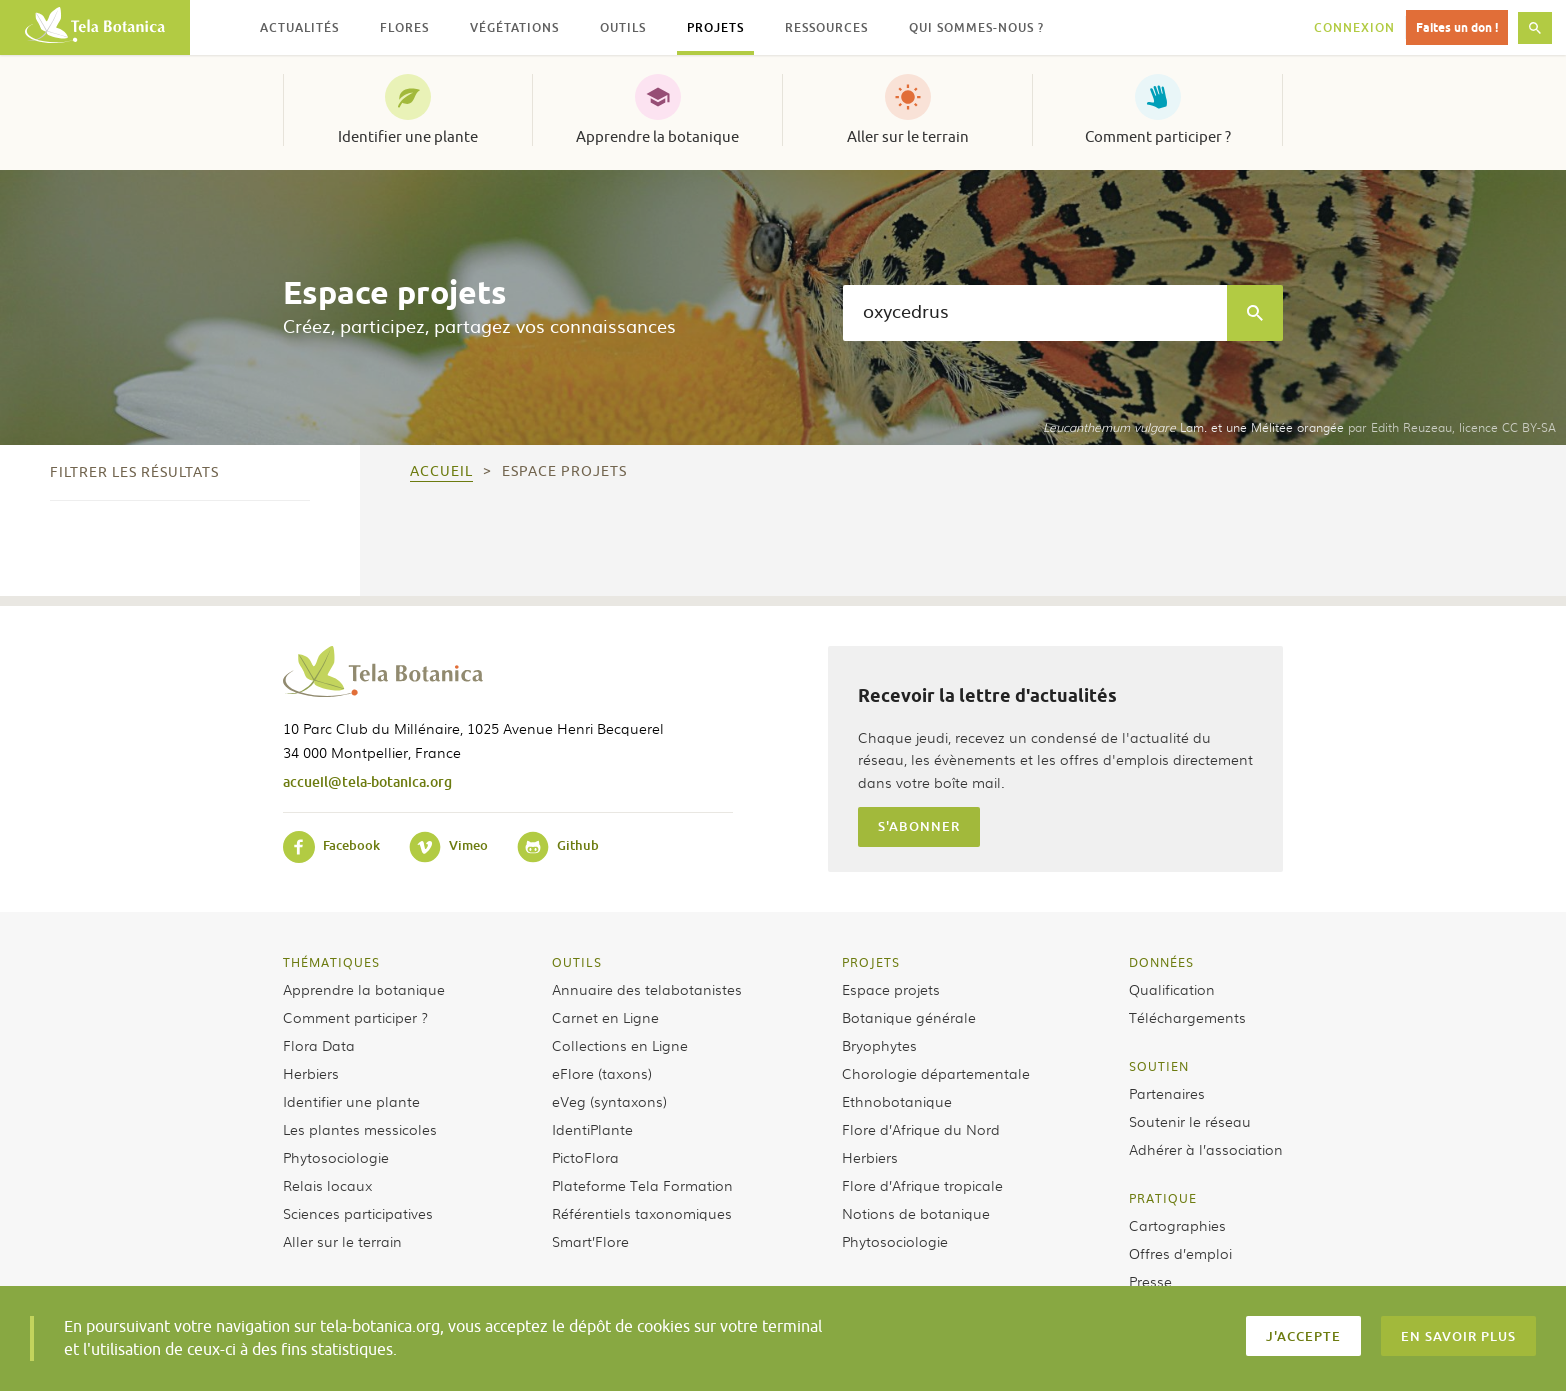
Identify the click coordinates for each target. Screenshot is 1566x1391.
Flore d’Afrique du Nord (921, 1129)
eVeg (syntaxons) (609, 1101)
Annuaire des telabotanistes (647, 989)
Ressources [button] (826, 27)
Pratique (1163, 1198)
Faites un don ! (1457, 27)
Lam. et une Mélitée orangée (1193, 427)
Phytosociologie (336, 1157)
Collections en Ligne (620, 1045)
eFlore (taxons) (602, 1073)
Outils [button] (623, 27)
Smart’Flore (590, 1241)
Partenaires (1167, 1093)
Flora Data (319, 1045)
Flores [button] (404, 27)
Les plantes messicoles (360, 1129)
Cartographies (1177, 1225)
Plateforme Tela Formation (642, 1185)
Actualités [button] (299, 27)
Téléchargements (1187, 1017)
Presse (1150, 1281)
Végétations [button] (514, 27)
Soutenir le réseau (1190, 1121)
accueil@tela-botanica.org (367, 781)
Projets (871, 962)
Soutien (1159, 1066)
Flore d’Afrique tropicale (922, 1185)
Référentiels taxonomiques (642, 1213)
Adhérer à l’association (1206, 1149)
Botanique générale (909, 1017)
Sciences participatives (358, 1213)
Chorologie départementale (936, 1073)
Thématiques (331, 962)
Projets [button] (715, 27)
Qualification (1172, 989)
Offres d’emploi (1180, 1253)
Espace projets (891, 989)
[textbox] (1035, 313)
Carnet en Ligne (605, 1017)
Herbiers (311, 1073)
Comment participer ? (1158, 137)
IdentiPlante (592, 1129)
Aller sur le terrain (908, 137)
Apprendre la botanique (657, 137)
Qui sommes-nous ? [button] (976, 27)
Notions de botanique (916, 1213)
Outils (577, 962)
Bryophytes (879, 1045)
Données (1161, 962)
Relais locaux (327, 1185)
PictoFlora (585, 1157)
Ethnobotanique (897, 1101)
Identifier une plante (408, 137)
